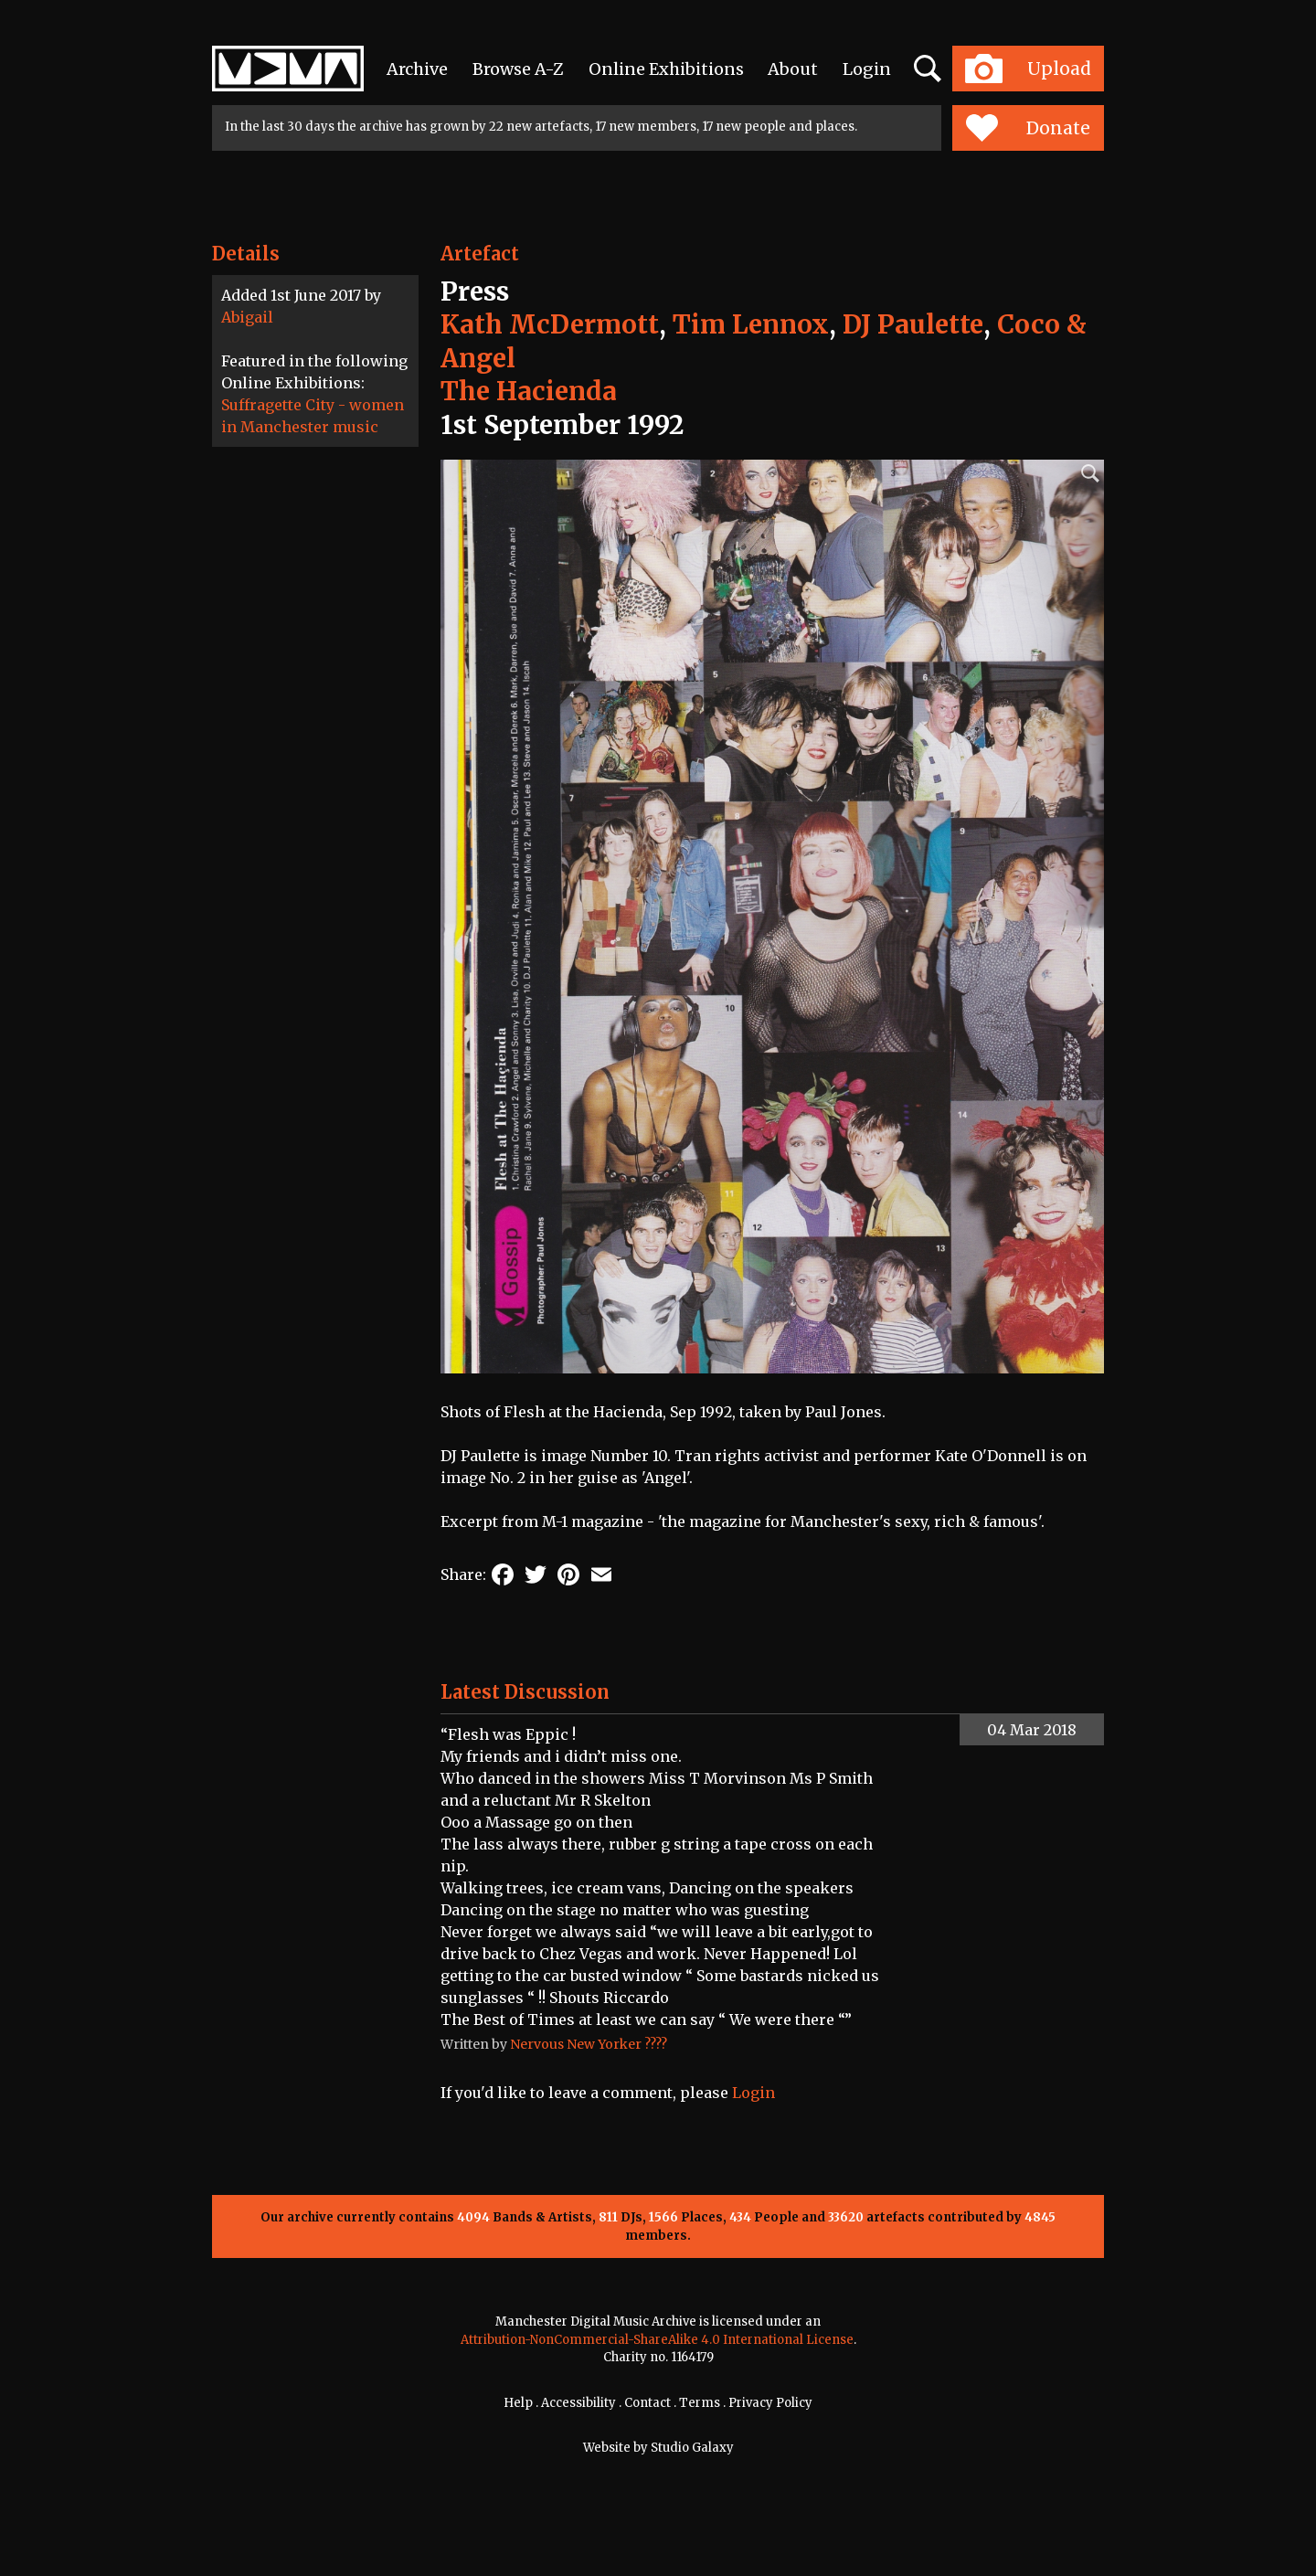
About (793, 69)
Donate (1027, 128)
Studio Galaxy (692, 2447)
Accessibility (578, 2403)
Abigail (247, 317)
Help (518, 2403)
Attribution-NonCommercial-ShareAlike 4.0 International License (657, 2340)
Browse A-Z (518, 69)
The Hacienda (528, 391)
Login (867, 69)
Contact (647, 2403)
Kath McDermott (549, 324)
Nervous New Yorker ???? (588, 2044)
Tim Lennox (751, 324)
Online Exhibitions (666, 69)
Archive (417, 69)
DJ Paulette (913, 324)
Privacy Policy (770, 2403)
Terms (699, 2403)
